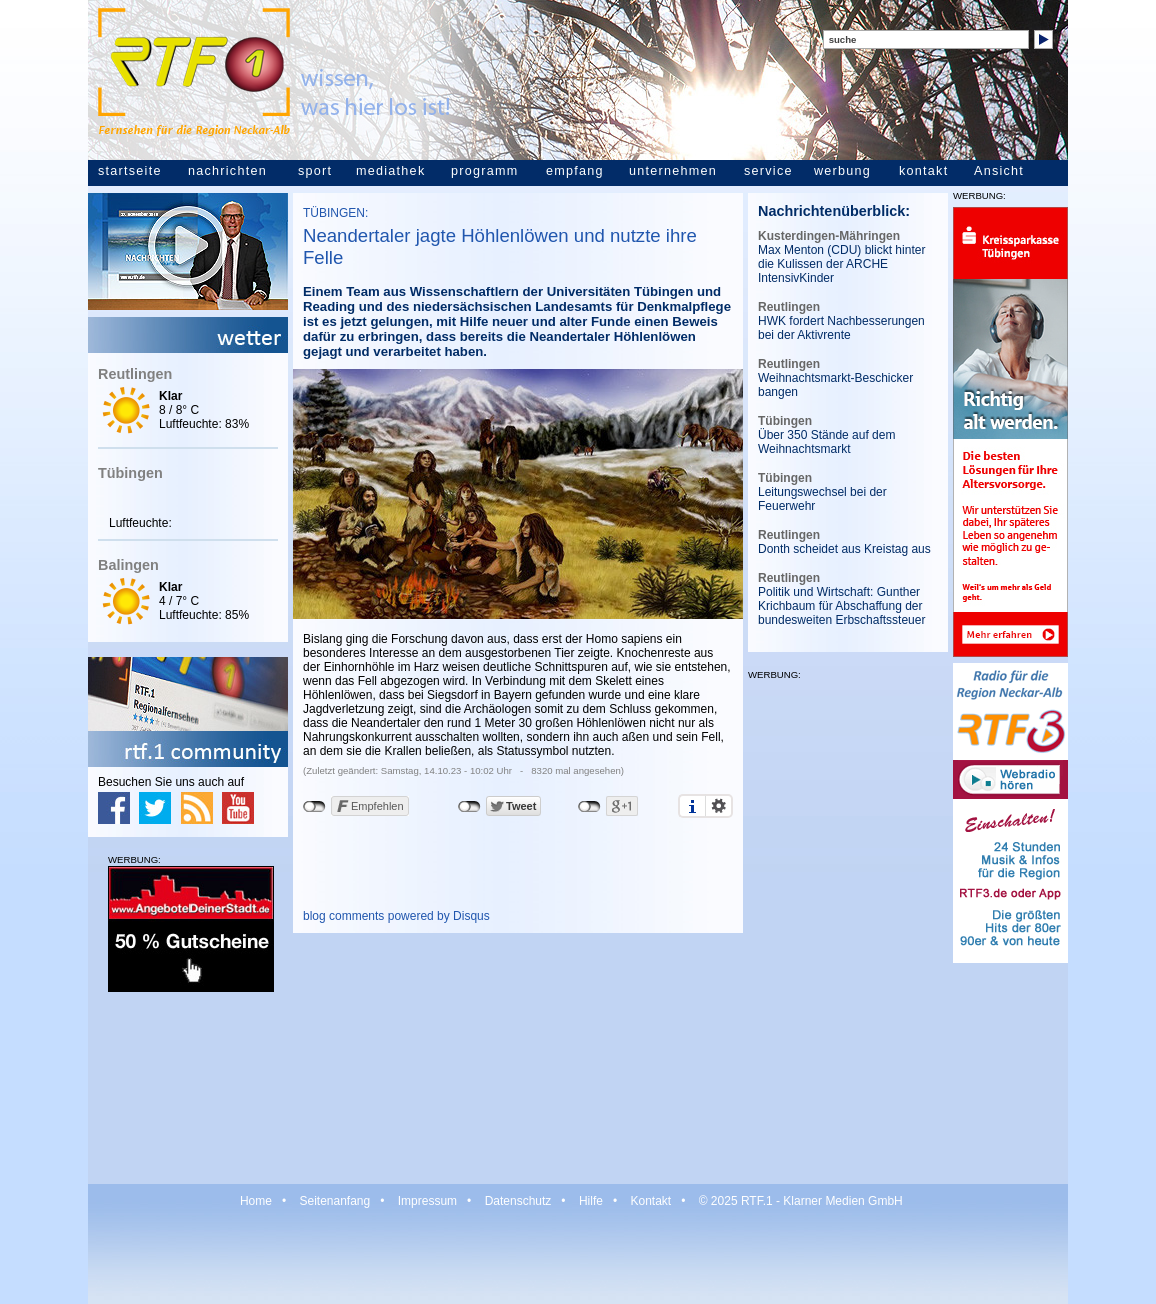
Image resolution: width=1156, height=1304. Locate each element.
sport (315, 171)
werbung (842, 171)
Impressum (427, 1201)
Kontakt (650, 1201)
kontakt (923, 171)
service (768, 171)
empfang (575, 171)
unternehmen (673, 171)
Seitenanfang (334, 1201)
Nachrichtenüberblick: (834, 211)
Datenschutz (518, 1201)
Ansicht (999, 171)
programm (484, 171)
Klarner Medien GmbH (842, 1201)
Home (256, 1201)
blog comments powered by (396, 916)
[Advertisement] (188, 1087)
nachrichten (227, 171)
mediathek (390, 171)
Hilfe (591, 1201)
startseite (130, 171)
